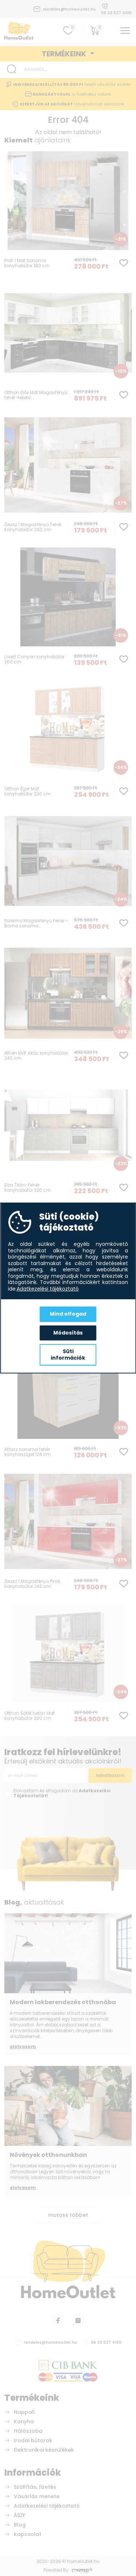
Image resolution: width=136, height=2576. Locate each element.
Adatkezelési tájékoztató (48, 1289)
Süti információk (68, 1354)
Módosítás (68, 1332)
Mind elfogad (68, 1313)
